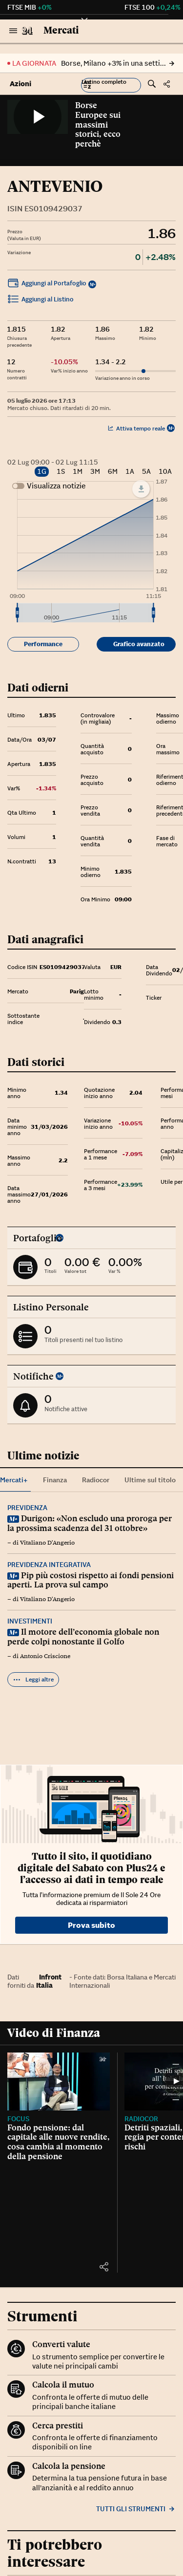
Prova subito (91, 1925)
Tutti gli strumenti (136, 2508)
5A (146, 471)
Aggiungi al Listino (40, 300)
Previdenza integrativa (49, 1564)
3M (95, 471)
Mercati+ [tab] (14, 1479)
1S (61, 471)
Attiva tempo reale (136, 428)
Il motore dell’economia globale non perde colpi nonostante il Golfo (83, 1636)
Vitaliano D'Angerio (47, 1543)
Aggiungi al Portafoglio (46, 284)
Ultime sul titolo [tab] (150, 1479)
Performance (43, 644)
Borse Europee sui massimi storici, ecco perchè (98, 124)
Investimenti (29, 1621)
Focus (18, 2118)
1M (77, 471)
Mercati (61, 30)
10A (165, 471)
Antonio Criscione (45, 1656)
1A (129, 471)
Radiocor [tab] (95, 1479)
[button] (111, 85)
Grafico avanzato (138, 644)
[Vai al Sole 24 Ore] (27, 31)
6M (113, 471)
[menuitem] (85, 612)
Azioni (20, 83)
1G (41, 471)
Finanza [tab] (55, 1479)
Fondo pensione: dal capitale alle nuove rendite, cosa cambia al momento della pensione (58, 2142)
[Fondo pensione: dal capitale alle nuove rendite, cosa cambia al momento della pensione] (58, 2081)
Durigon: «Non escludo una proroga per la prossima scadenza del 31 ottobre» (89, 1523)
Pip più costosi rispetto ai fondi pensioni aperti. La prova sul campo (90, 1580)
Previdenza (27, 1507)
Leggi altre (33, 1679)
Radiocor (141, 2118)
